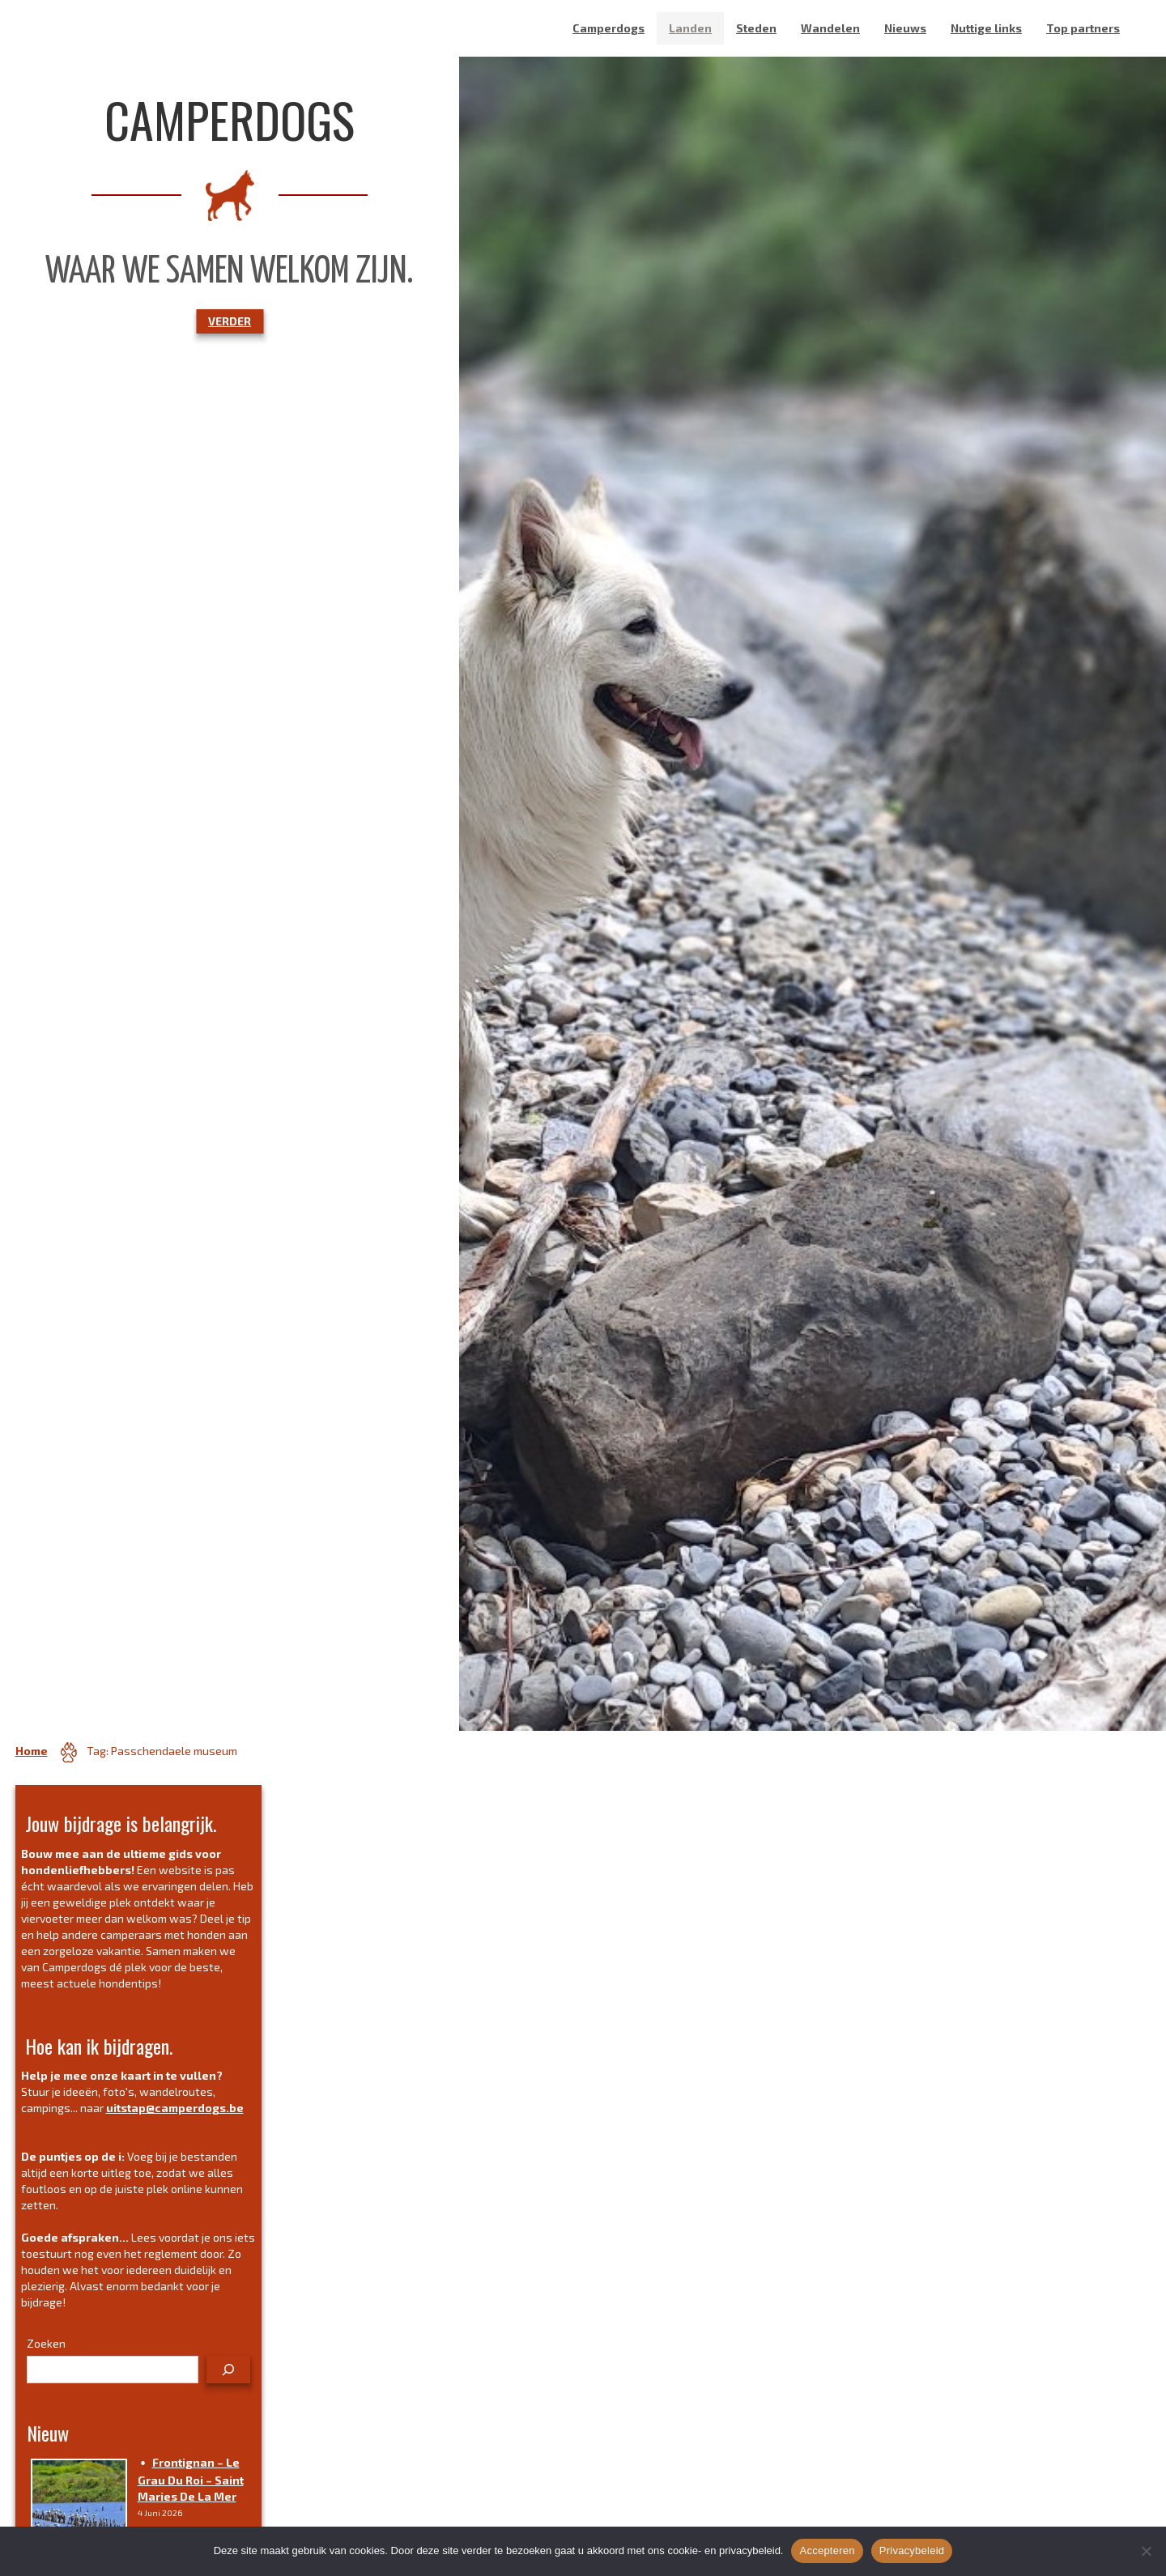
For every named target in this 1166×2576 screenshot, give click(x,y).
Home (31, 1751)
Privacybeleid (912, 2550)
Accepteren (826, 2550)
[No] (1146, 2551)
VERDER (229, 321)
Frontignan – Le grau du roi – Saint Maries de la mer (191, 2479)
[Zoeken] (228, 2369)
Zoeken (46, 2343)
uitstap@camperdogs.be (175, 2108)
